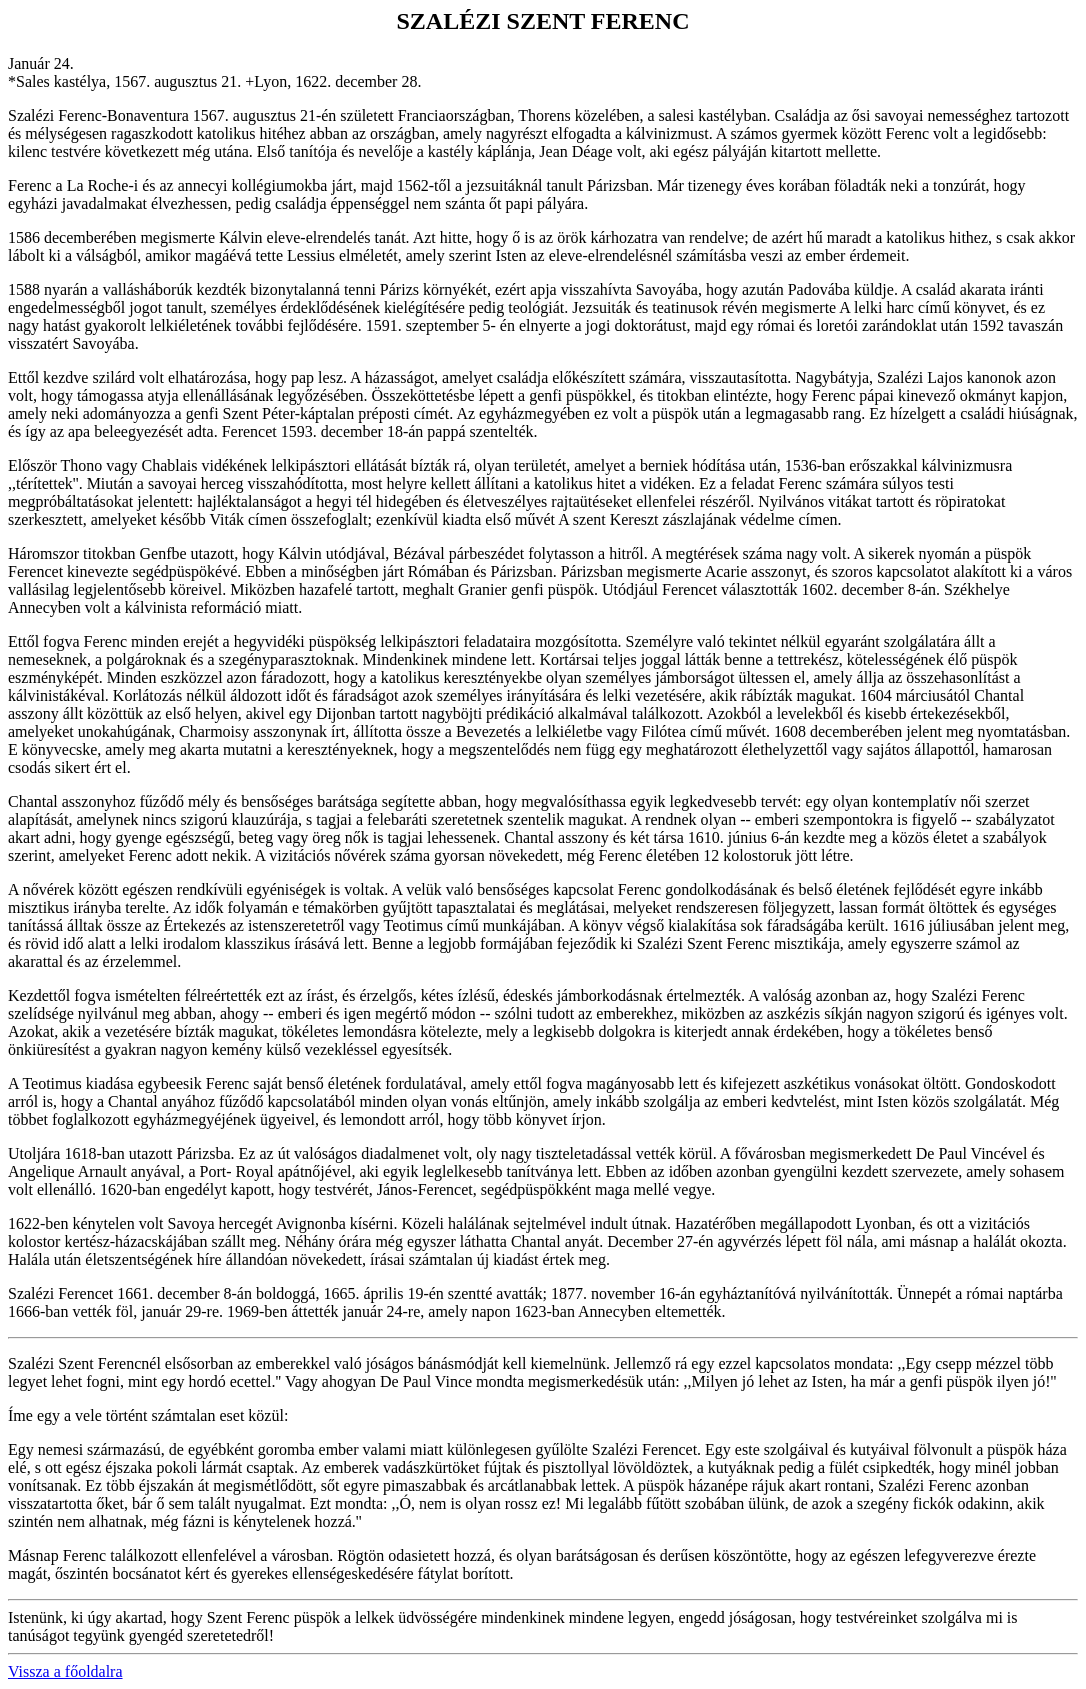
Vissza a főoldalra (65, 1671)
